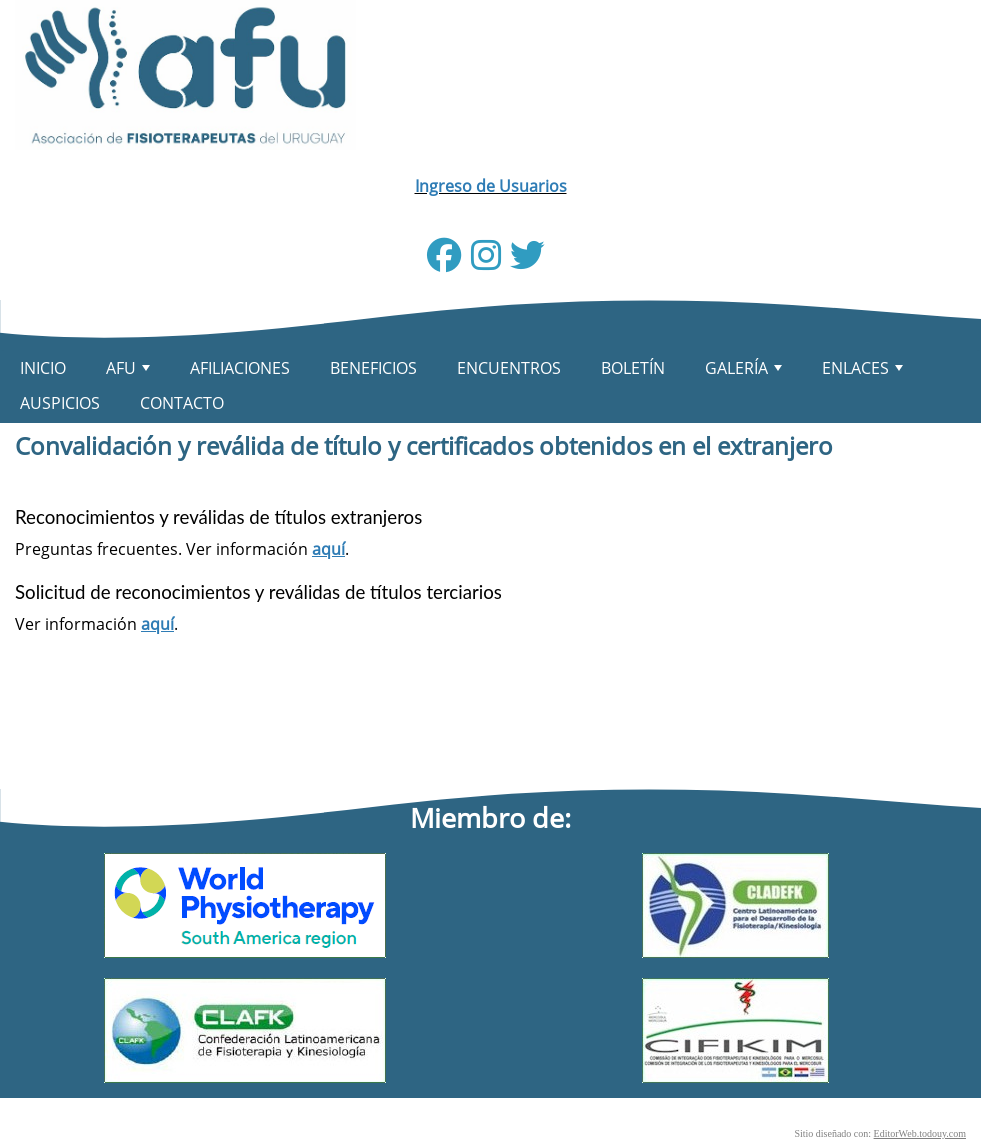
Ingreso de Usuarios (491, 186)
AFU (130, 371)
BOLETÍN (633, 368)
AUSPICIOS (60, 403)
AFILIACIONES (240, 368)
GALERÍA (745, 371)
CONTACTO (182, 403)
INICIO (43, 368)
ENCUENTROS (509, 368)
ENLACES (864, 371)
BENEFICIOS (373, 368)
